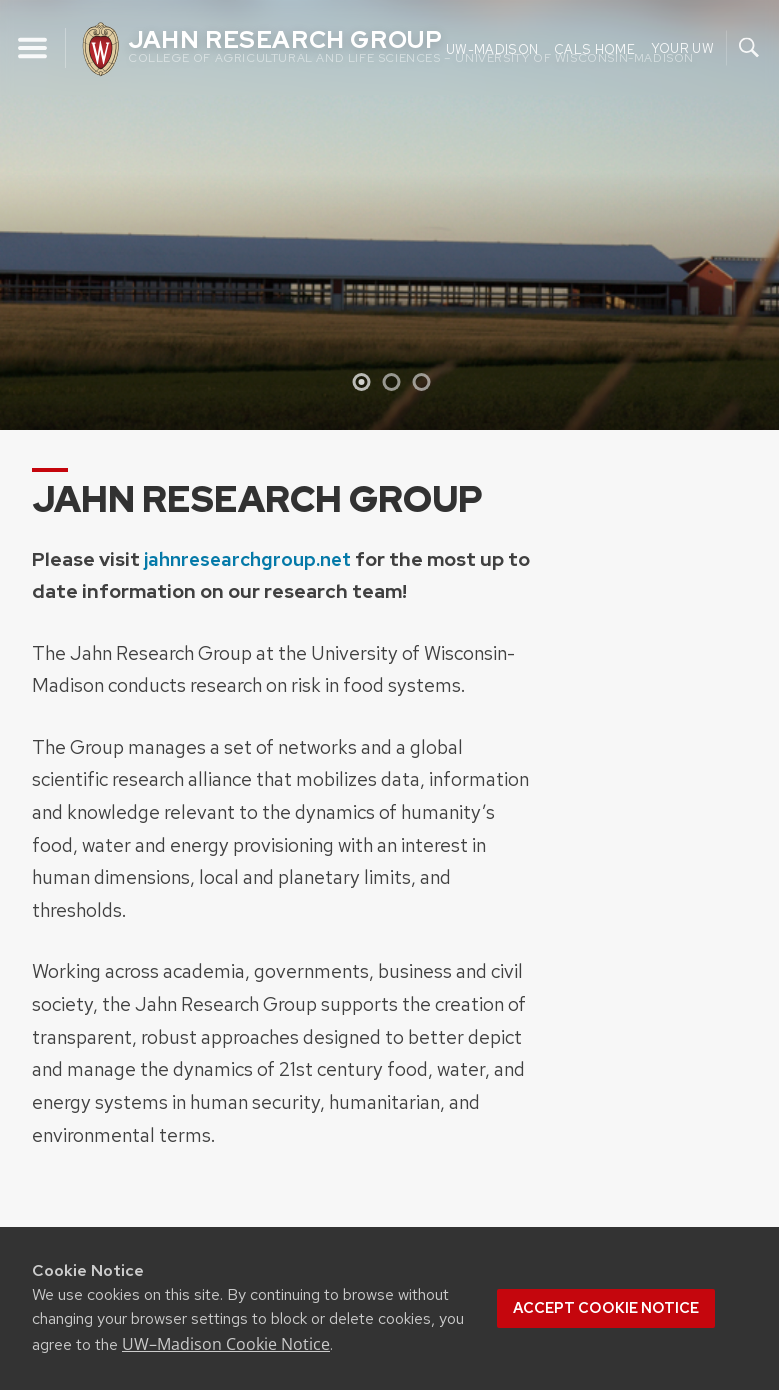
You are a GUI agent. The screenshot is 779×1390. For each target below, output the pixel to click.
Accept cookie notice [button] (606, 1308)
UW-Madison (492, 48)
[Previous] (33, 215)
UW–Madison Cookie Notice (226, 1344)
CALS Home (594, 48)
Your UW (682, 47)
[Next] (745, 215)
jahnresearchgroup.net (247, 559)
